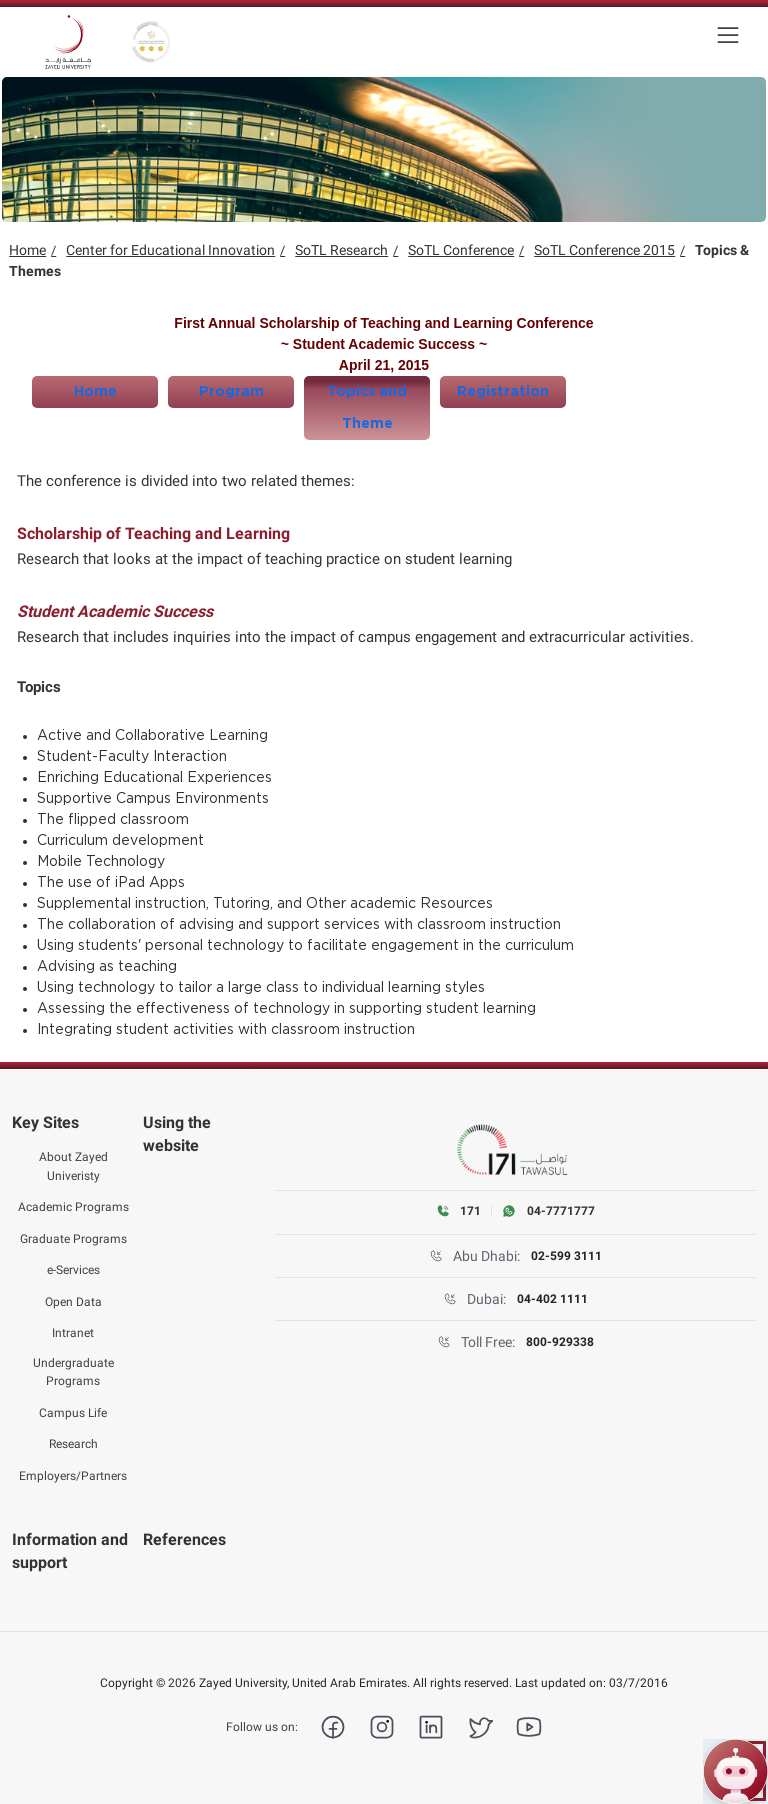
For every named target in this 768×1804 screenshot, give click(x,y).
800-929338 (560, 1342)
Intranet (73, 1333)
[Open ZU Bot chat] (735, 1771)
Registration (503, 392)
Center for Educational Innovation (170, 250)
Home (27, 250)
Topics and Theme (367, 408)
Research (73, 1444)
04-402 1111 (552, 1299)
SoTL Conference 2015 (604, 250)
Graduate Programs (73, 1239)
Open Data (73, 1302)
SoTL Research (341, 250)
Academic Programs (73, 1207)
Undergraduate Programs (73, 1372)
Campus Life (73, 1413)
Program (231, 392)
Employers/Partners (73, 1476)
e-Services (73, 1270)
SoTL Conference (461, 250)
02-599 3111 (566, 1256)
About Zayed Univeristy (73, 1166)
